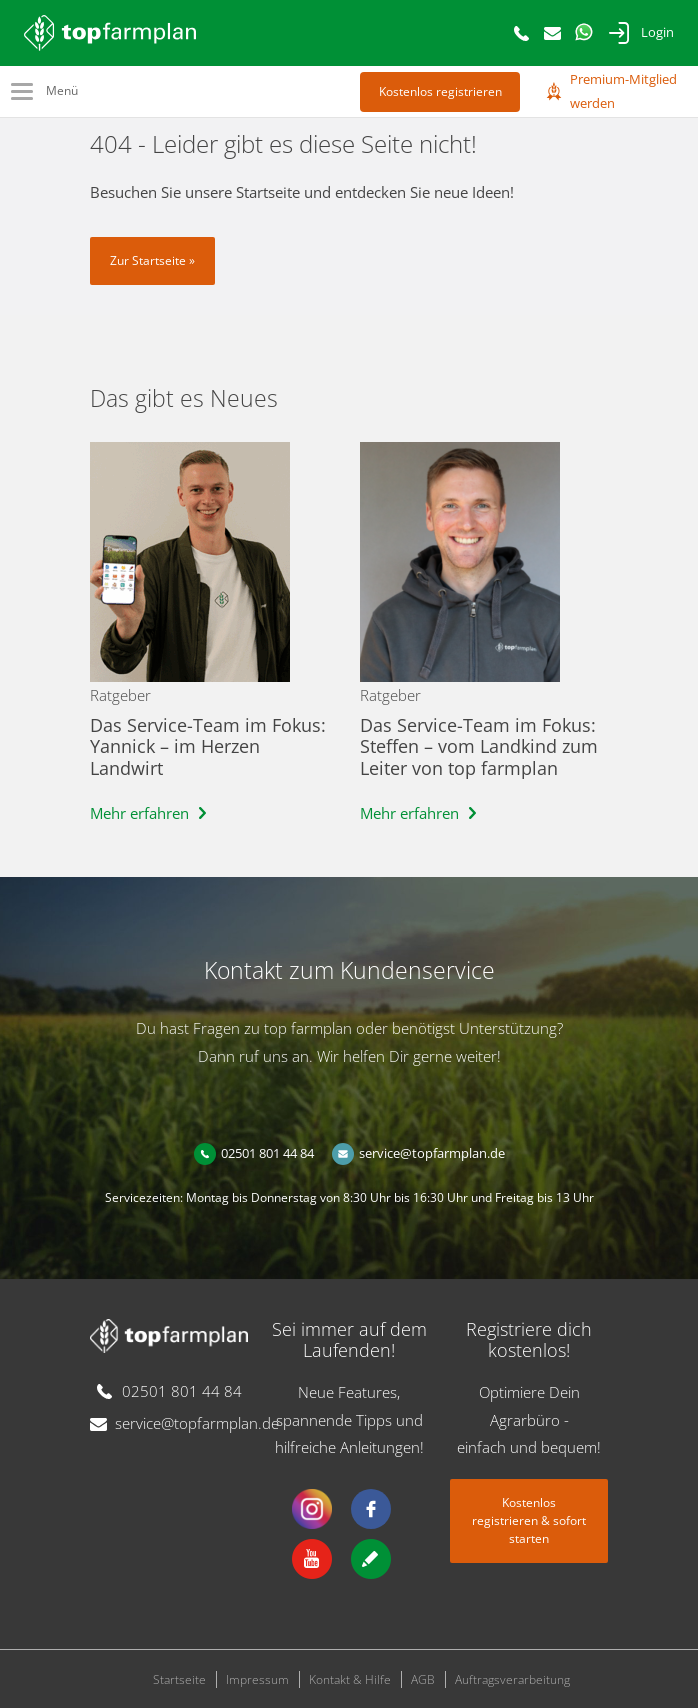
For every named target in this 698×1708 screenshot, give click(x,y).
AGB (423, 1679)
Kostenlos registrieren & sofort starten (529, 1520)
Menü (62, 90)
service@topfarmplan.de (432, 1153)
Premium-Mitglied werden (623, 91)
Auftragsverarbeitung (512, 1679)
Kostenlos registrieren (440, 91)
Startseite (179, 1679)
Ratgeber (120, 695)
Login (657, 32)
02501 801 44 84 (267, 1153)
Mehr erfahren (139, 813)
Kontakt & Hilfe (350, 1679)
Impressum (257, 1679)
